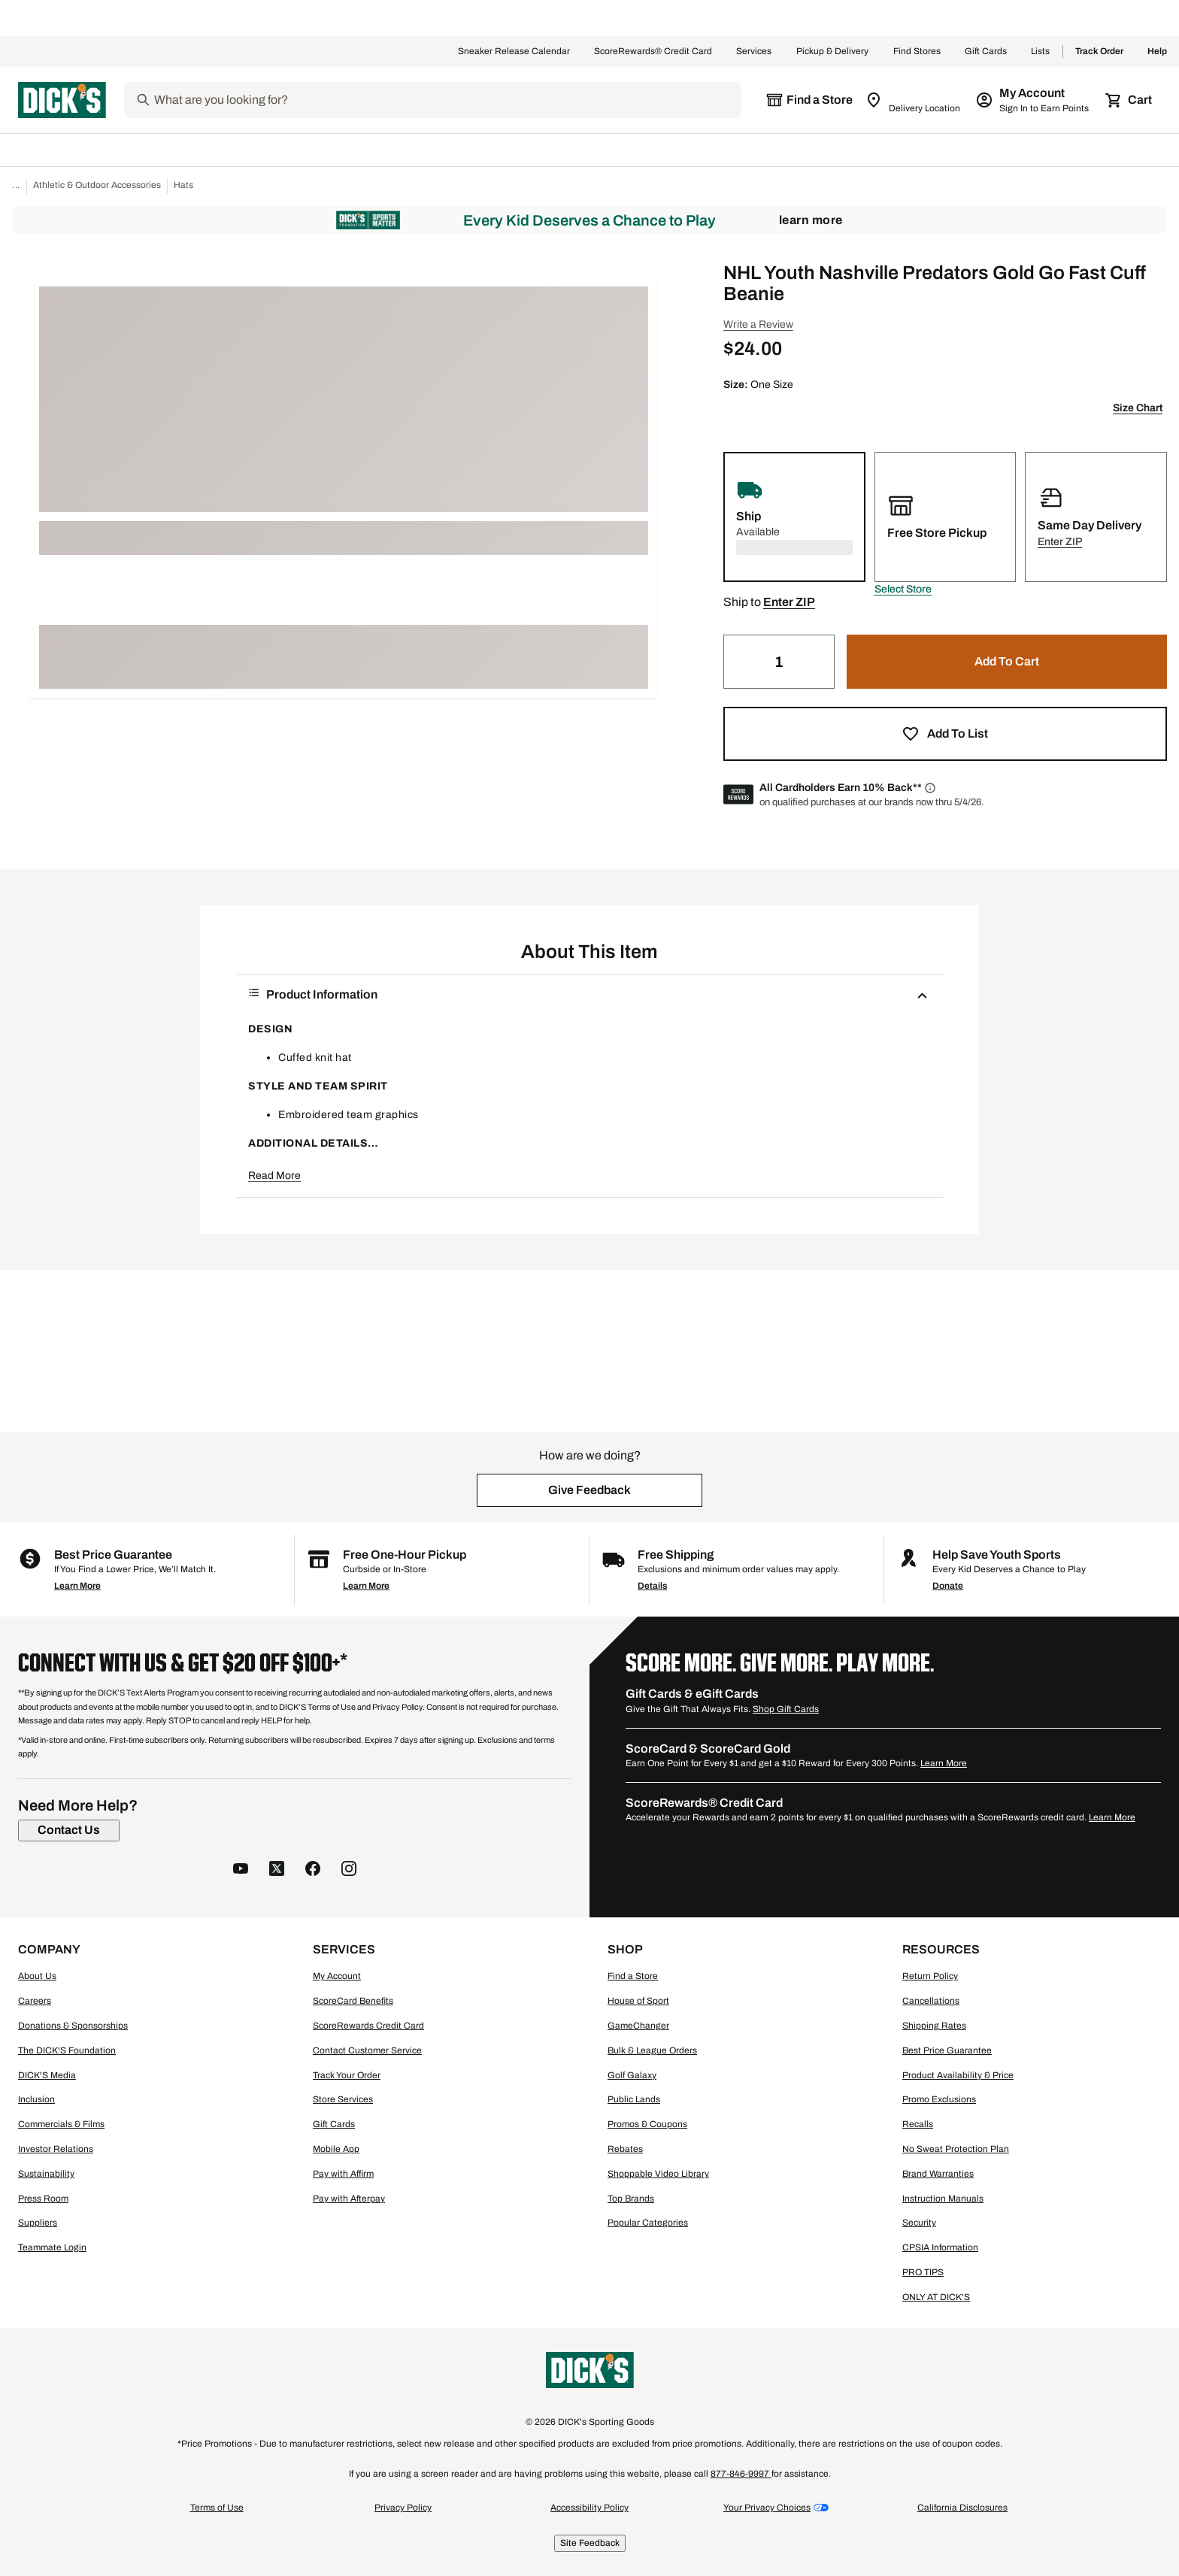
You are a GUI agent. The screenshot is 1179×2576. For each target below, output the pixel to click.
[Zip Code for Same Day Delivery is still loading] (914, 100)
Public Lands (634, 2099)
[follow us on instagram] (349, 1870)
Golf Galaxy (632, 2075)
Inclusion (36, 2099)
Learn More (811, 220)
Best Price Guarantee (947, 2050)
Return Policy (930, 1976)
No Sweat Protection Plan (955, 2149)
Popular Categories (648, 2222)
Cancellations (930, 2001)
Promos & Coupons (647, 2124)
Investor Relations (55, 2149)
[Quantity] (779, 662)
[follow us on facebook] (313, 1870)
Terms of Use (217, 2507)
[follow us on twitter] (277, 1870)
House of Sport (638, 2001)
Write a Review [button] (758, 324)
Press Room (43, 2198)
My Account (337, 1976)
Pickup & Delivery (832, 52)
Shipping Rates (934, 2025)
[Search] (446, 100)
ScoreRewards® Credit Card (653, 52)
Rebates (625, 2149)
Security (919, 2222)
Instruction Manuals (943, 2198)
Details (652, 1585)
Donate (947, 1585)
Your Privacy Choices (767, 2507)
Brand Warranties (938, 2173)
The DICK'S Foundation (67, 2050)
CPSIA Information (940, 2247)
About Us (37, 1976)
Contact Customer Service (367, 2050)
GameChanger (638, 2025)
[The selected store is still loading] (809, 100)
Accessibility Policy (589, 2507)
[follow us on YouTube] (241, 1870)
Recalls (917, 2124)
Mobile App (336, 2149)
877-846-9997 (741, 2473)
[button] (903, 589)
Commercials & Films (61, 2124)
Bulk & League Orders (652, 2050)
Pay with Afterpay (349, 2198)
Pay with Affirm (343, 2173)
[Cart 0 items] (1129, 100)
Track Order (1099, 52)
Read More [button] (274, 1175)
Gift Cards (986, 52)
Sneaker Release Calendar (514, 52)
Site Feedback (590, 2543)
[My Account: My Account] (1033, 100)
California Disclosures (962, 2507)
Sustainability (46, 2173)
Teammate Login (52, 2247)
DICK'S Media (47, 2075)
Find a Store (633, 1976)
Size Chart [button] (1137, 408)
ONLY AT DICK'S (936, 2297)
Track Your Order (346, 2075)
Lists (1040, 52)
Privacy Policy (403, 2507)
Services (754, 52)
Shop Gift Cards (786, 1709)
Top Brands (631, 2198)
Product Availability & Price (958, 2075)
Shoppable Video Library (658, 2173)
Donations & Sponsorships (73, 2025)
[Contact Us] (69, 1830)
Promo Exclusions (939, 2099)
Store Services (343, 2099)
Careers (34, 2001)
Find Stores (917, 52)
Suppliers (37, 2222)
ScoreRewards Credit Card (368, 2025)
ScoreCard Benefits (353, 2001)
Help (1157, 52)
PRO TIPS (923, 2272)
